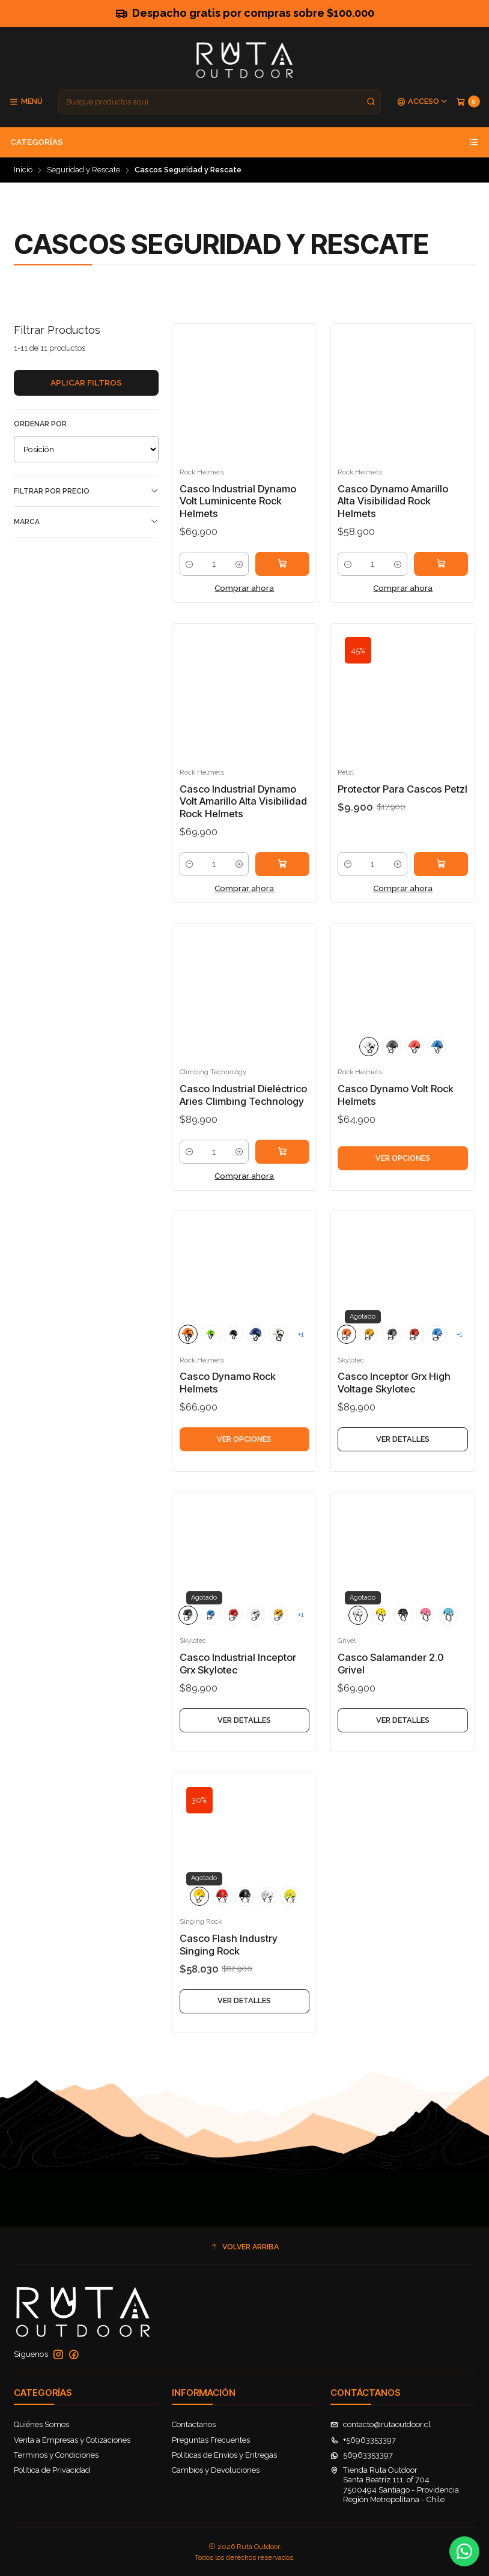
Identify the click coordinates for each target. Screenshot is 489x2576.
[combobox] (219, 101)
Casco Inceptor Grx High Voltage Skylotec (394, 1408)
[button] (245, 2247)
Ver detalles (403, 1464)
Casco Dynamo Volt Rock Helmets (396, 1120)
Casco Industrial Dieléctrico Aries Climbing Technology (243, 1120)
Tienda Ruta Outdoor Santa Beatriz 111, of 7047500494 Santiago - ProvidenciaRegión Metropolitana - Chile (394, 2485)
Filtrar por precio (86, 490)
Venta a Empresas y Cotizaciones (72, 2439)
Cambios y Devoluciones (216, 2470)
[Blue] (436, 1071)
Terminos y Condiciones (56, 2455)
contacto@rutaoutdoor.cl (380, 2424)
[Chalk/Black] (391, 1071)
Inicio (23, 170)
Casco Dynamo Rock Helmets (228, 1408)
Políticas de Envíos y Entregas (224, 2455)
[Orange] (188, 1359)
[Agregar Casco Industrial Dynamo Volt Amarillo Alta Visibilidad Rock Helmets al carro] (282, 889)
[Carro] (468, 101)
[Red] (414, 1071)
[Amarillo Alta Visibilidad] (289, 1921)
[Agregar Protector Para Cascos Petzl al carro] (441, 889)
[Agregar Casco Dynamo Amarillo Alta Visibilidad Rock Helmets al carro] (441, 564)
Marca (86, 521)
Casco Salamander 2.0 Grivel (390, 1689)
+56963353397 (363, 2439)
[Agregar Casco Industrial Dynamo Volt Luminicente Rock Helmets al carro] (282, 564)
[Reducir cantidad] (189, 563)
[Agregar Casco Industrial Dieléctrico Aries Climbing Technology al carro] (282, 1177)
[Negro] (244, 1921)
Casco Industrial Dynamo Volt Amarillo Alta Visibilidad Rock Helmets (243, 826)
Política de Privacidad (52, 2470)
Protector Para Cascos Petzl (402, 814)
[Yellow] (368, 1359)
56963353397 (361, 2455)
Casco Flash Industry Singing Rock (229, 1970)
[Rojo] (221, 1921)
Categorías (244, 142)
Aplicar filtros (86, 382)
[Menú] (26, 102)
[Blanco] (267, 1921)
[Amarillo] (199, 1921)
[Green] (210, 1359)
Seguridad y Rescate (83, 170)
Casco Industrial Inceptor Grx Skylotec (238, 1689)
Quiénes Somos (41, 2424)
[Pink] (425, 1640)
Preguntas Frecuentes (211, 2439)
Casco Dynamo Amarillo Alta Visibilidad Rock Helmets (393, 501)
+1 (301, 1359)
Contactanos (194, 2424)
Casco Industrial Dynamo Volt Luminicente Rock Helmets (238, 501)
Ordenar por (40, 424)
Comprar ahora (244, 588)
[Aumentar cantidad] (238, 563)
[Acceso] (423, 102)
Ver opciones (402, 1183)
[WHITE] (368, 1071)
